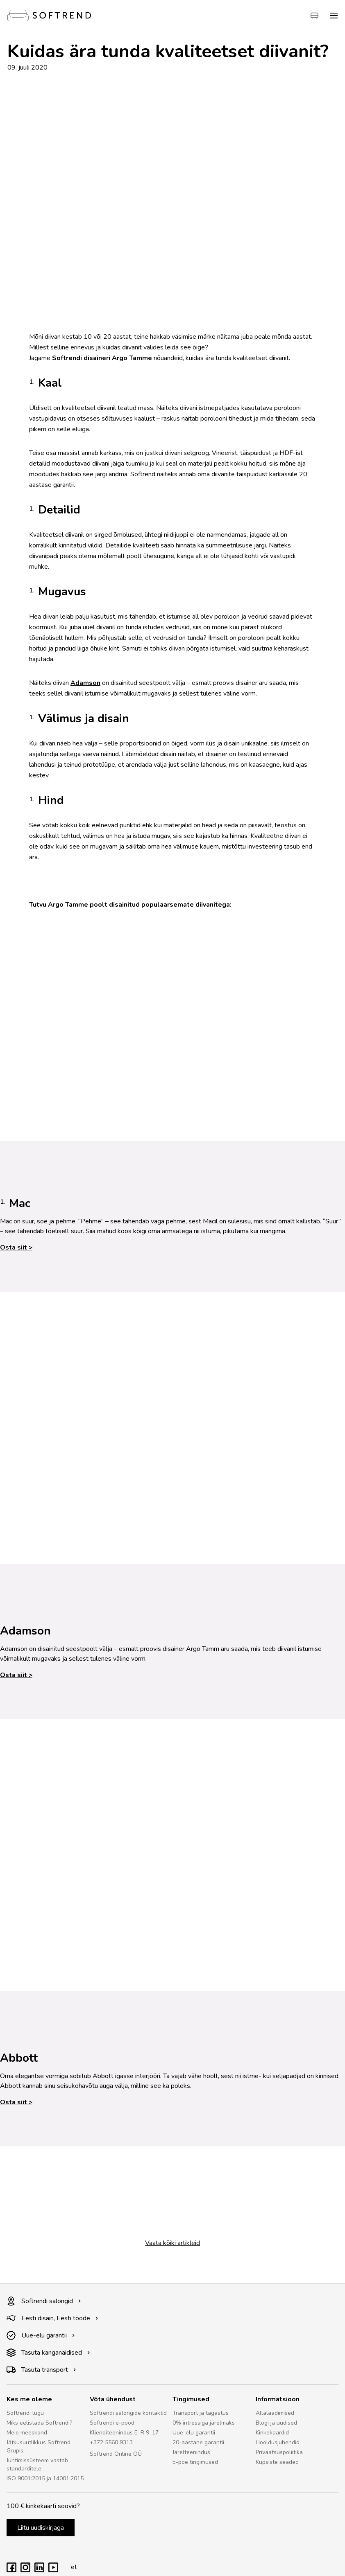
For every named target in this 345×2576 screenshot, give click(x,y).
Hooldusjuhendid (278, 2442)
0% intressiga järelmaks (203, 2423)
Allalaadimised (275, 2413)
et (71, 2567)
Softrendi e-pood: (113, 2423)
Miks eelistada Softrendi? (39, 2423)
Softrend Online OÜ (116, 2454)
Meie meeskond (27, 2432)
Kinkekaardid (272, 2432)
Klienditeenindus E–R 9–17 (124, 2432)
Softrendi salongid (44, 2301)
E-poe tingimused (195, 2462)
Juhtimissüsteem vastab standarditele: (37, 2464)
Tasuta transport (41, 2369)
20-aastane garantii (198, 2442)
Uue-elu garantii (41, 2335)
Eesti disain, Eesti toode (52, 2318)
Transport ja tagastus (200, 2413)
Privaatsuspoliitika (279, 2452)
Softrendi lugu (25, 2413)
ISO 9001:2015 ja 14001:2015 (45, 2478)
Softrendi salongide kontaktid (128, 2413)
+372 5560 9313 (111, 2442)
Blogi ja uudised (276, 2423)
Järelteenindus (191, 2452)
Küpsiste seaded (277, 2462)
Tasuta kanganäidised (48, 2352)
